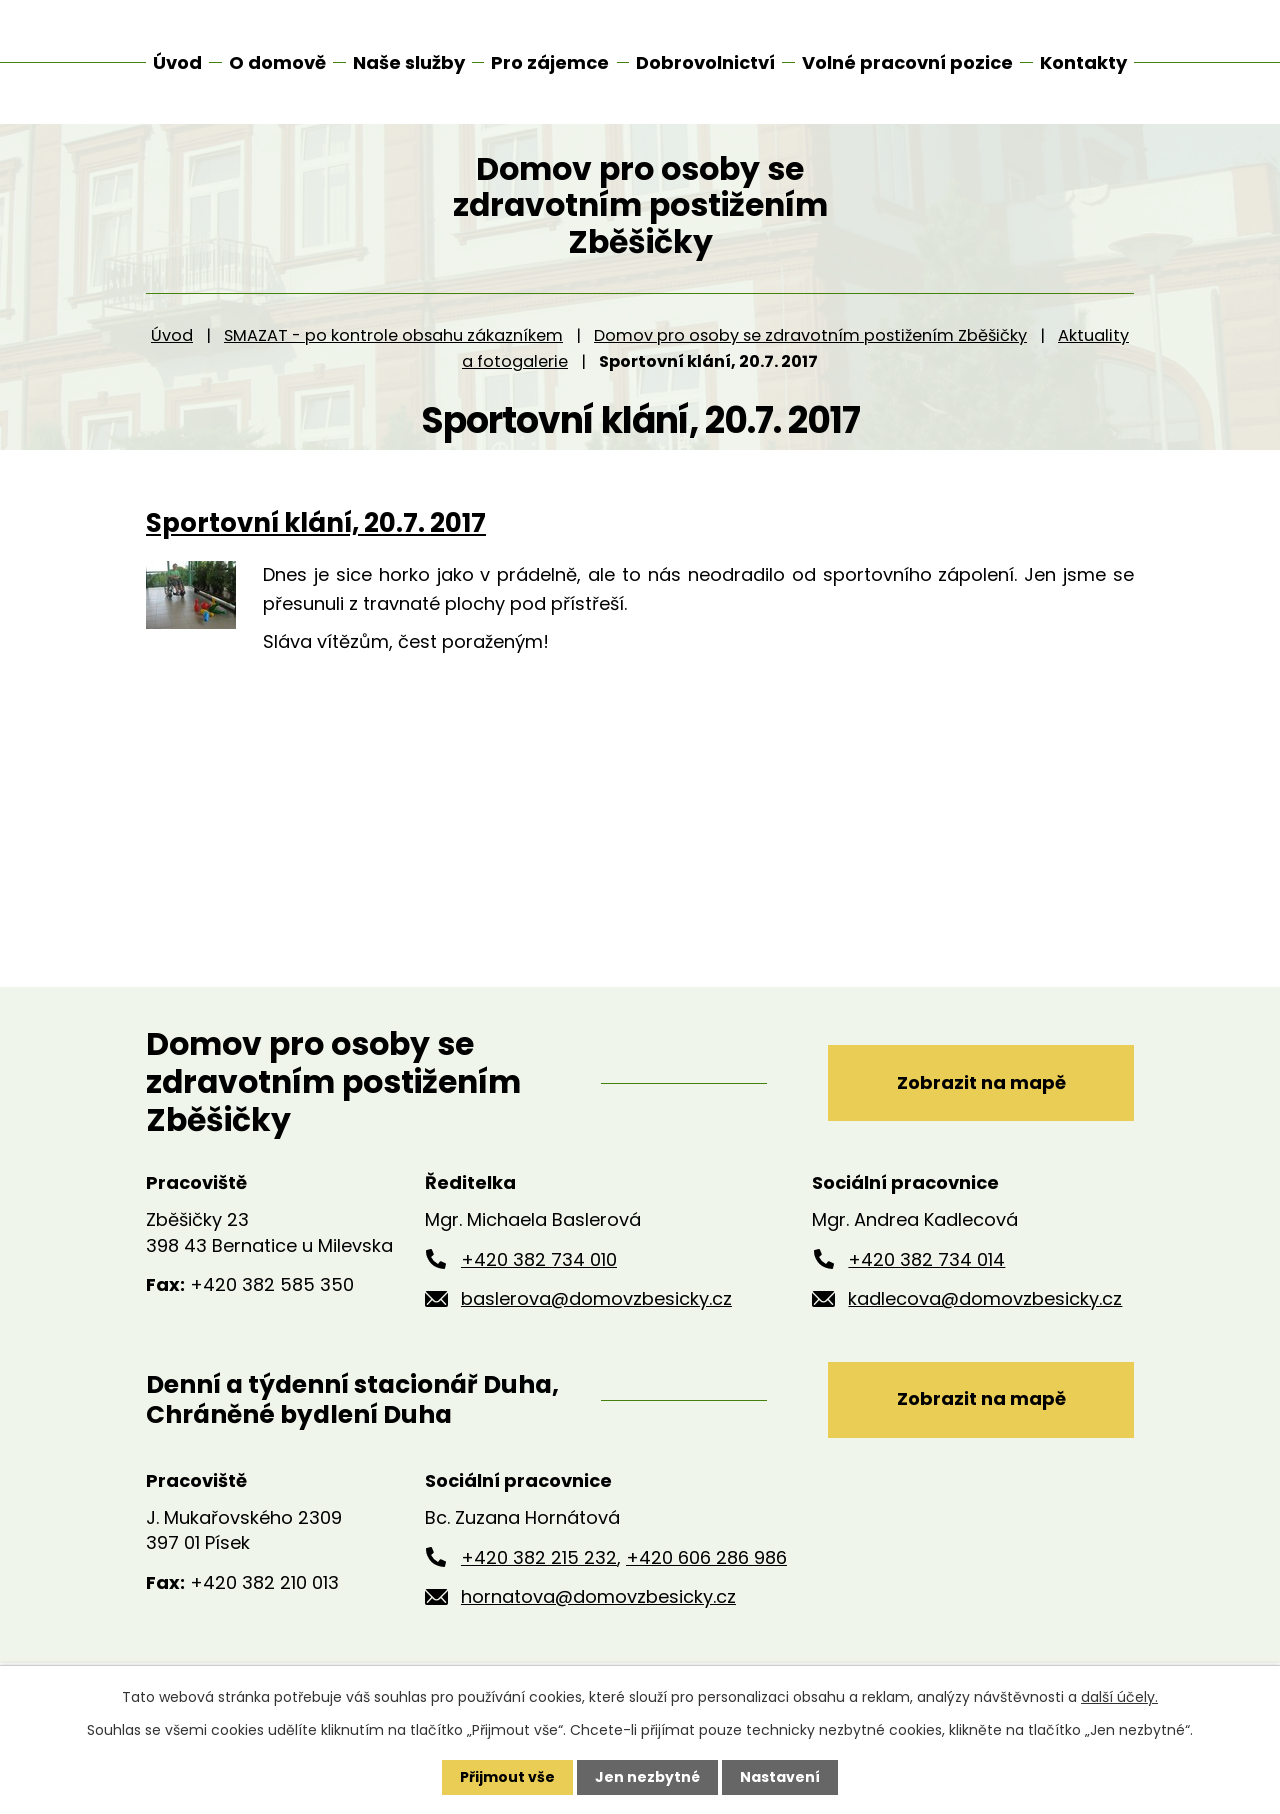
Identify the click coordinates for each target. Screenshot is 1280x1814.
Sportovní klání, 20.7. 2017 (316, 534)
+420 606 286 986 (706, 1568)
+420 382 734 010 (539, 1270)
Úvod (172, 346)
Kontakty (1083, 62)
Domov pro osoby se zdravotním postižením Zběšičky (810, 346)
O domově (277, 62)
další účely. (1119, 1697)
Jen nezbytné (647, 1777)
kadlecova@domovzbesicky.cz (985, 1309)
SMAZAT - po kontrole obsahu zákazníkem (393, 346)
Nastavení (780, 1777)
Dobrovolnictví (705, 62)
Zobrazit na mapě (981, 1093)
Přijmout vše (507, 1777)
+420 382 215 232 (539, 1568)
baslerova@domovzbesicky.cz (596, 1309)
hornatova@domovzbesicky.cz (598, 1607)
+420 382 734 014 (926, 1270)
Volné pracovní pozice (907, 62)
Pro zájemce (550, 62)
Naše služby (409, 62)
